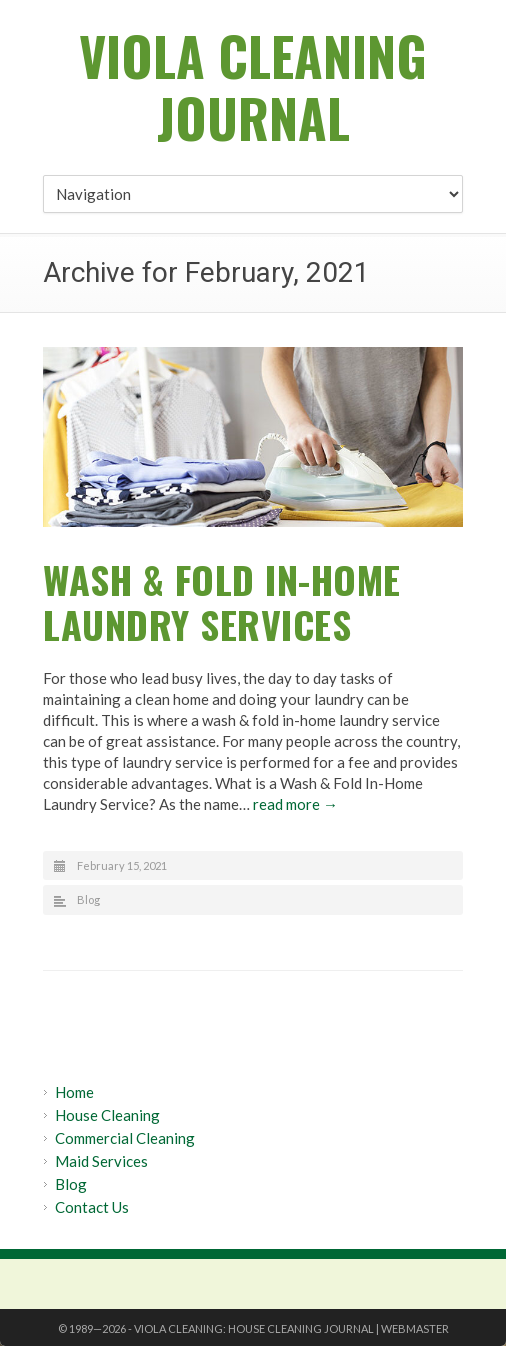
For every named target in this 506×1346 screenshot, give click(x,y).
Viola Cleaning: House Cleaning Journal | (257, 1328)
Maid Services (101, 1161)
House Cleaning (107, 1115)
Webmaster (415, 1328)
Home (74, 1092)
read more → (295, 804)
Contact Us (92, 1207)
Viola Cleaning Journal (253, 86)
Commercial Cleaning (125, 1138)
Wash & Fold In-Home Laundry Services (222, 602)
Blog (88, 899)
